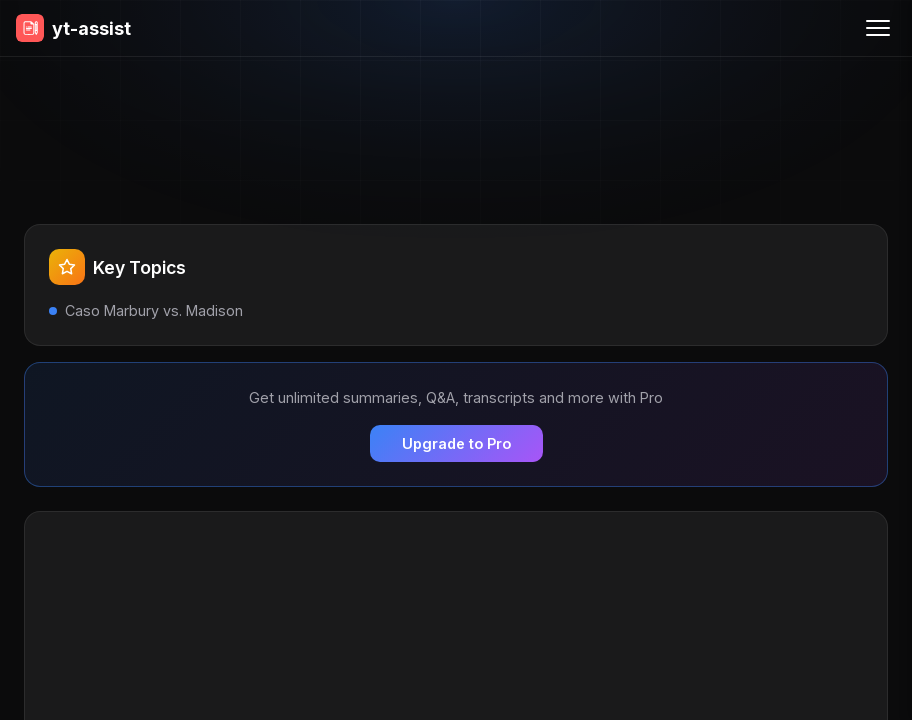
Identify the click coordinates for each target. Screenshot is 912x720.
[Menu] (878, 28)
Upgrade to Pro (456, 443)
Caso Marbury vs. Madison (154, 310)
